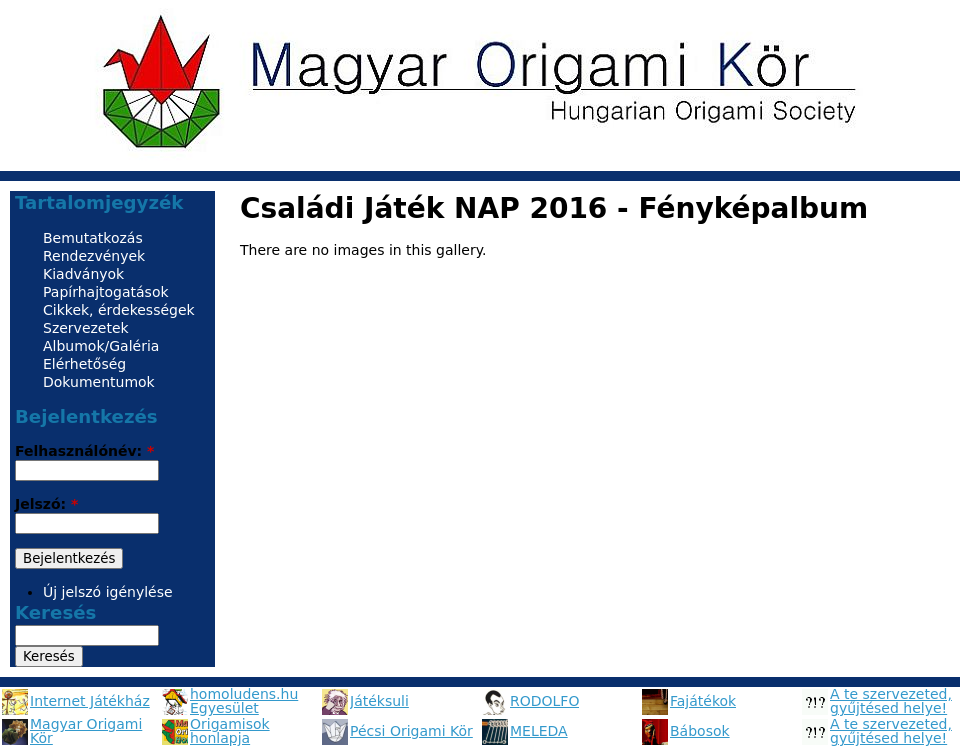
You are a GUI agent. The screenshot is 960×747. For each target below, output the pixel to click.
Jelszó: (46, 504)
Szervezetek (86, 328)
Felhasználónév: (84, 451)
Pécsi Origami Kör (411, 731)
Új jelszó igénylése (108, 592)
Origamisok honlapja (230, 731)
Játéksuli (379, 701)
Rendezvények (94, 256)
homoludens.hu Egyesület (244, 701)
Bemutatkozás (93, 238)
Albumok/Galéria (101, 346)
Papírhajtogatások (106, 292)
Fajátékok (703, 701)
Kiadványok (83, 274)
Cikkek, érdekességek (119, 310)
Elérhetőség (84, 364)
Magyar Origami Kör (86, 731)
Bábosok (700, 731)
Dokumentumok (99, 382)
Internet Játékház (90, 701)
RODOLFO (544, 701)
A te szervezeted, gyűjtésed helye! (891, 701)
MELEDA (539, 731)
